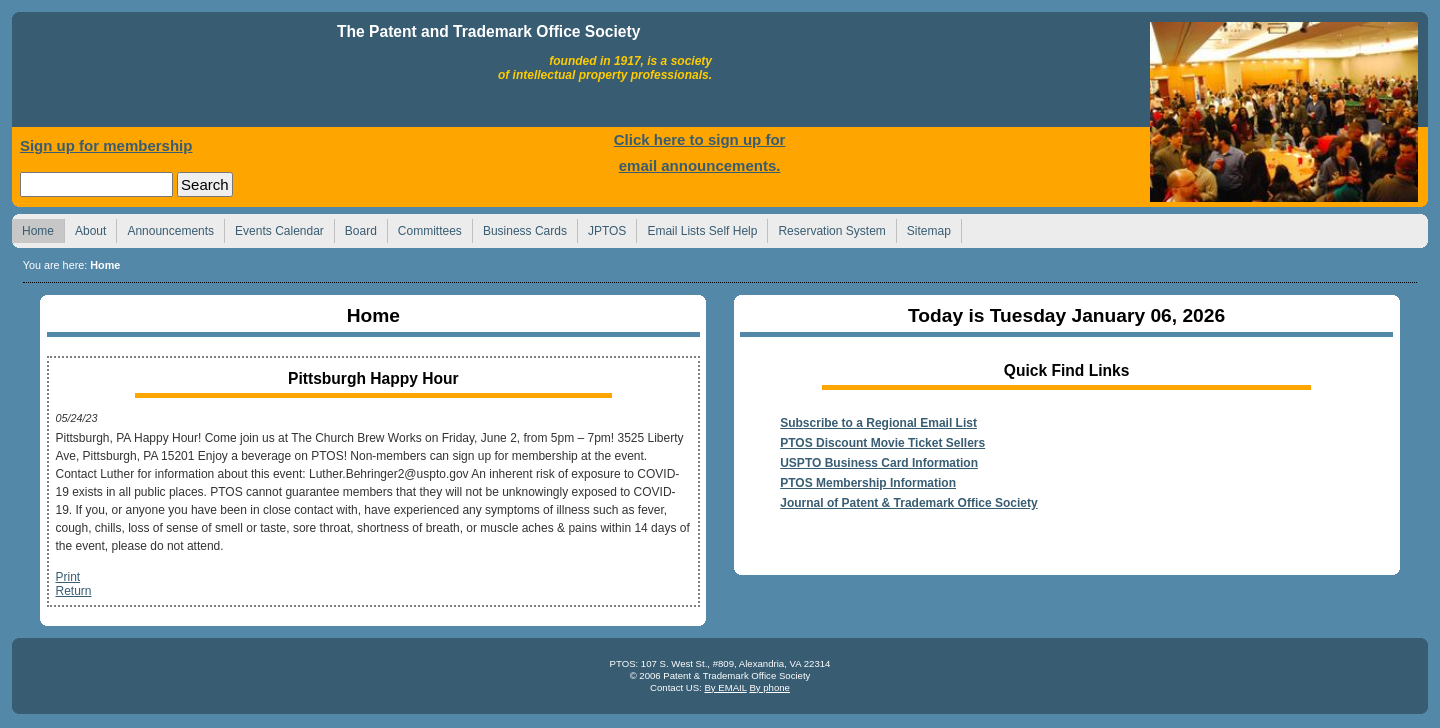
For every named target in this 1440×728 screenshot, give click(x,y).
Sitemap (923, 228)
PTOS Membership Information (868, 483)
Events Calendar (274, 228)
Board (355, 228)
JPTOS (601, 228)
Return (73, 591)
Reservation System (826, 228)
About (85, 228)
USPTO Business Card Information (879, 463)
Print (67, 577)
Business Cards (519, 228)
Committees (424, 228)
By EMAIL (725, 687)
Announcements (165, 228)
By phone (769, 687)
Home (177, 74)
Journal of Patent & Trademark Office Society (908, 503)
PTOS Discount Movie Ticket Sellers (882, 443)
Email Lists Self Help (696, 228)
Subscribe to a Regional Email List (878, 423)
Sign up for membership (106, 145)
